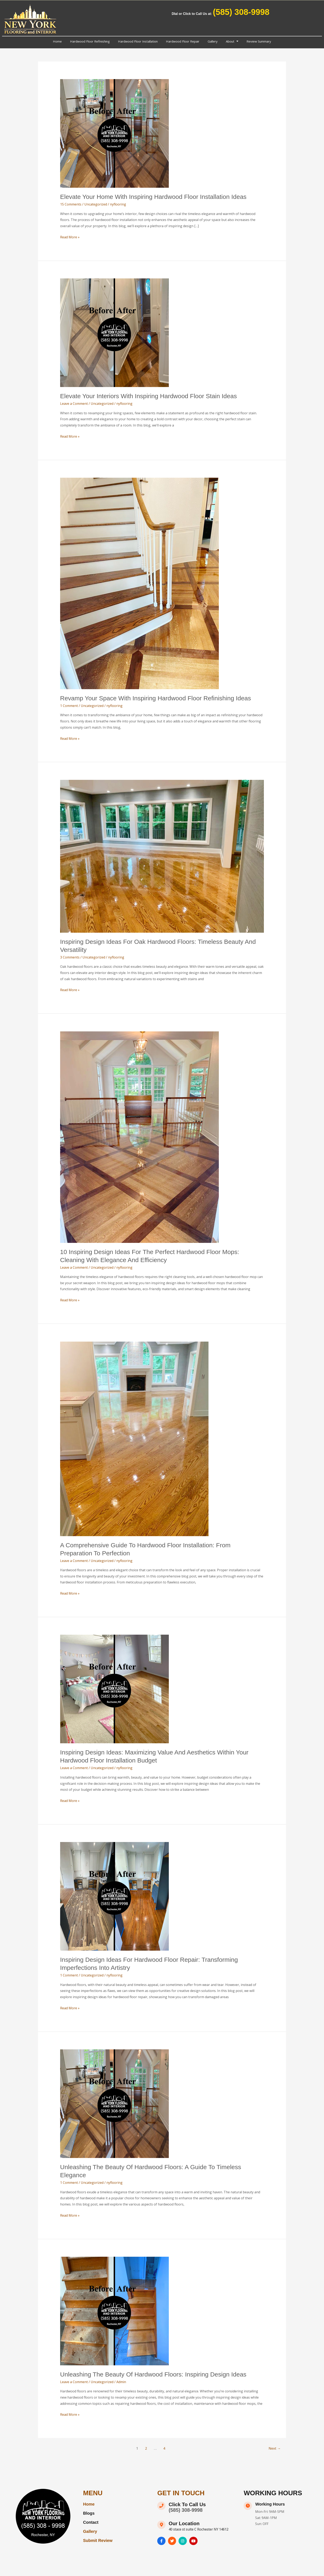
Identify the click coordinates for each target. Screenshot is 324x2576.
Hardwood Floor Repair (182, 41)
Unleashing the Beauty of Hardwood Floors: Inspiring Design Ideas (153, 2374)
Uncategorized (95, 204)
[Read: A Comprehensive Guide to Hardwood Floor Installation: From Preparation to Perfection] (134, 1438)
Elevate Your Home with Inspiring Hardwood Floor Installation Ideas (153, 196)
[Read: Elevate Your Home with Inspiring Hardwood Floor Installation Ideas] (114, 133)
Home (57, 41)
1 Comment (69, 705)
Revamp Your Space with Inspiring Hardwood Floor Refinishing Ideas (155, 698)
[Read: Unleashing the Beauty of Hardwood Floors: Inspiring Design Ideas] (114, 2310)
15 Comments (70, 204)
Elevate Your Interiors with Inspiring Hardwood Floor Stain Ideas (148, 396)
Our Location (184, 2523)
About (232, 41)
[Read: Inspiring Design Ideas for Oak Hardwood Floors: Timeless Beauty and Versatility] (162, 856)
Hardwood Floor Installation (138, 41)
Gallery (213, 41)
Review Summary (259, 41)
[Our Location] (161, 2525)
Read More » (70, 236)
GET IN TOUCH (181, 2493)
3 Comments (70, 957)
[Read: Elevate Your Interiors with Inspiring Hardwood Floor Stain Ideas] (114, 332)
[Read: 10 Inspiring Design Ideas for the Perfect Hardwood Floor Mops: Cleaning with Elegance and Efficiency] (139, 1136)
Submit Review (97, 2540)
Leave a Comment (74, 403)
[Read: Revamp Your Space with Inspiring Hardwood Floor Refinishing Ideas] (139, 583)
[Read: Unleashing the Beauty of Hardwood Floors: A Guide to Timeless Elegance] (114, 2103)
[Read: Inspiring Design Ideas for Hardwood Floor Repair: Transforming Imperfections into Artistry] (114, 1896)
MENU (92, 2493)
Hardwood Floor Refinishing (90, 41)
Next (275, 2448)
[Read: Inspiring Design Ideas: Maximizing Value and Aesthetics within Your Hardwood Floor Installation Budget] (114, 1688)
